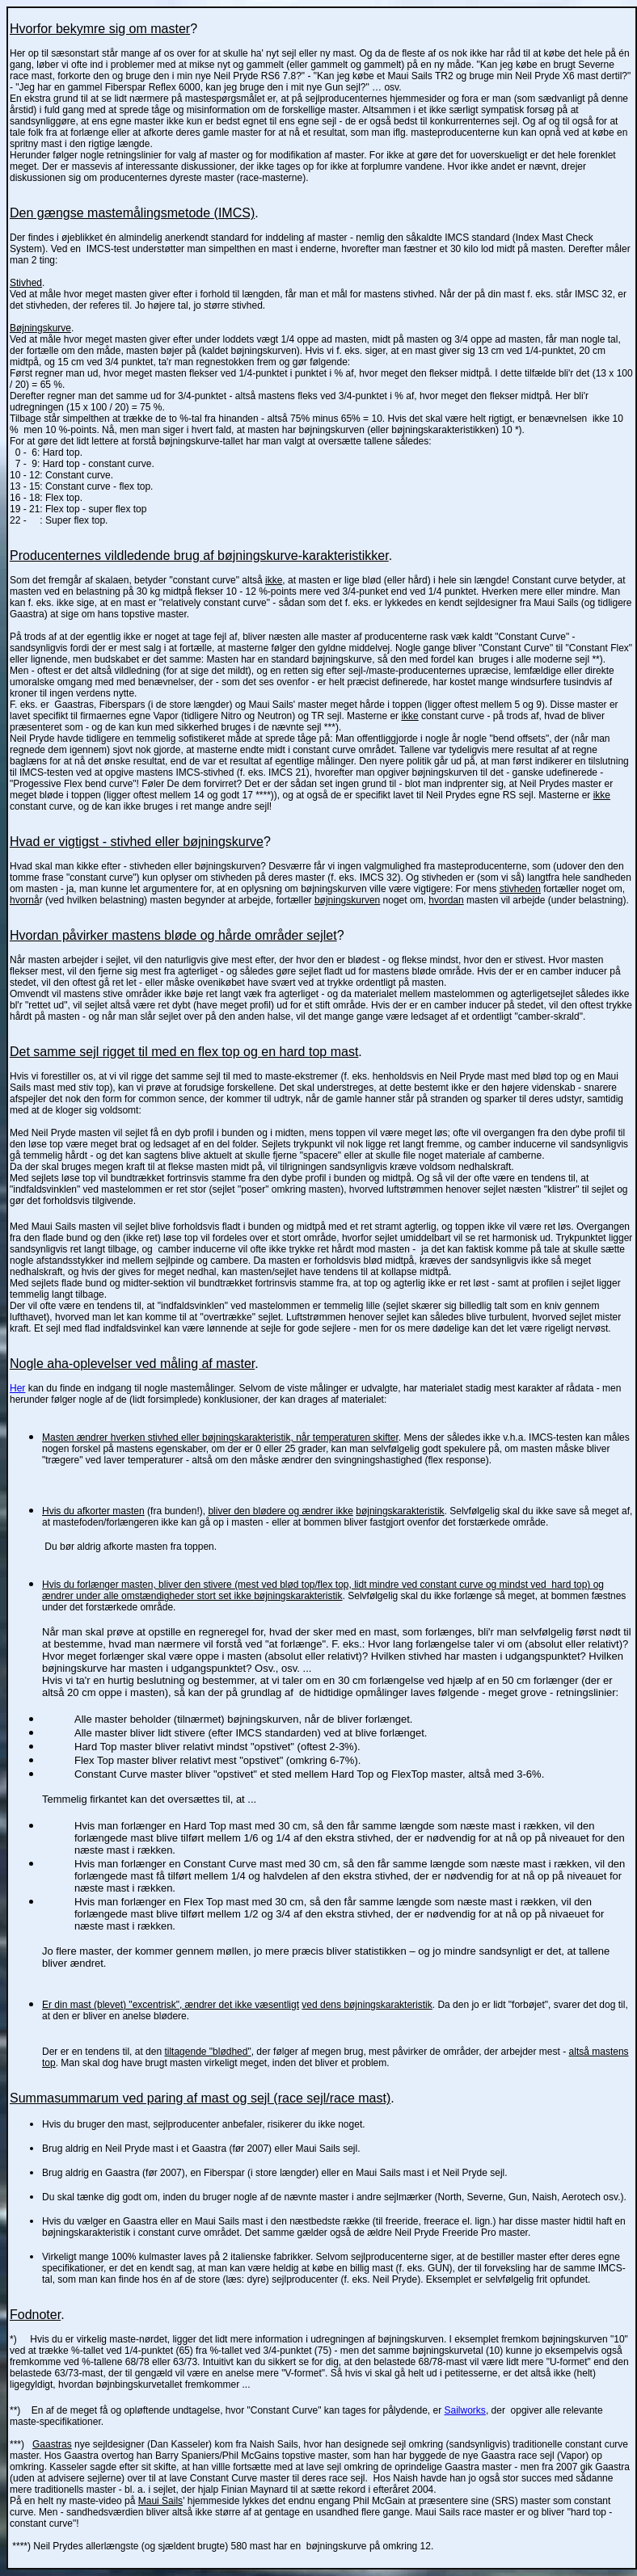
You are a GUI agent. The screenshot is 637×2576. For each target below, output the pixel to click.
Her (17, 1388)
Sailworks (465, 2410)
